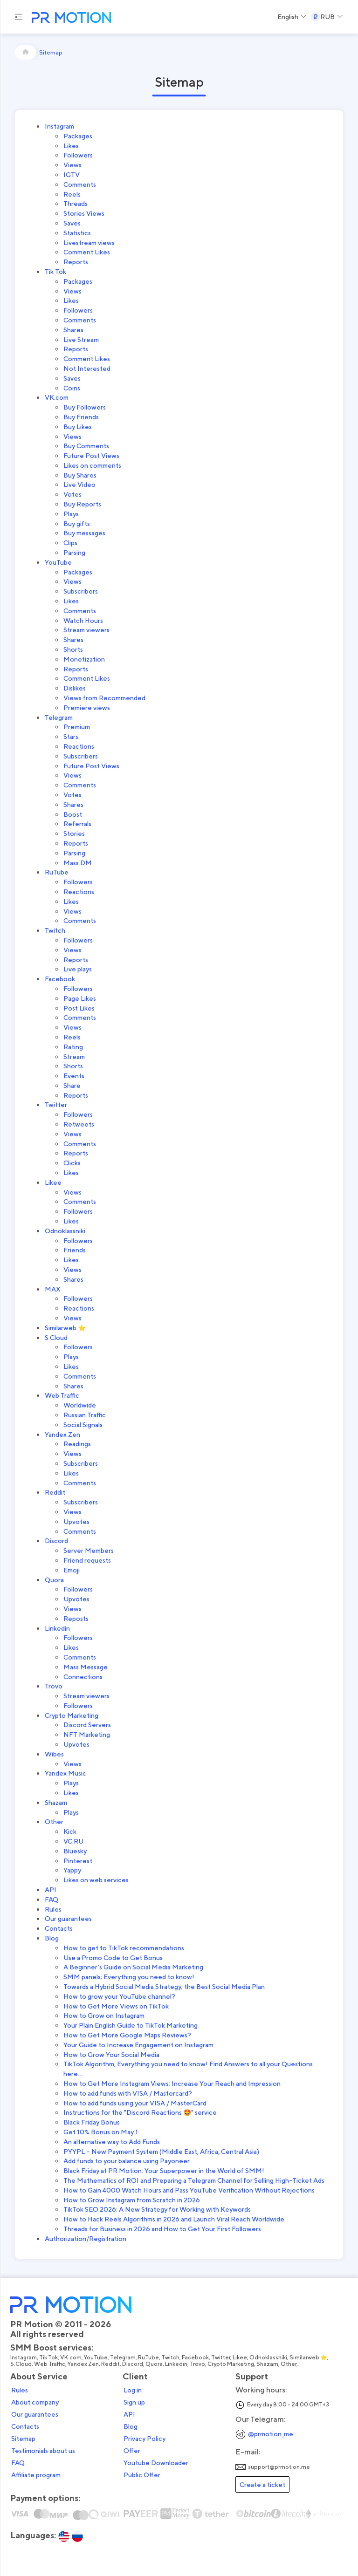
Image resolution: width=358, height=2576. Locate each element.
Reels (72, 194)
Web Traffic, (51, 2364)
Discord (56, 1540)
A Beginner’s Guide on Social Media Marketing (133, 1967)
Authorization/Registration (85, 2238)
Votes (72, 494)
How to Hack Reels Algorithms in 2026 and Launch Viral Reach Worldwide (173, 2219)
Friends (74, 1250)
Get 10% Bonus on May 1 (100, 2132)
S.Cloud (56, 1337)
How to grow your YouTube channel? (119, 1996)
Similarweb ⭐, (309, 2357)
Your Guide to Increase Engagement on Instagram (138, 2045)
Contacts (59, 1928)
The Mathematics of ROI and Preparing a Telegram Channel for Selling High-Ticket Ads (193, 2180)
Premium (76, 727)
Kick (69, 1831)
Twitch (55, 930)
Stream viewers (86, 630)
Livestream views (89, 242)
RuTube (57, 872)
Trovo (53, 1686)
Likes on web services (96, 1880)
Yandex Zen (62, 1434)
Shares (73, 330)
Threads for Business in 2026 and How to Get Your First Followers (162, 2229)
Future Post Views (91, 455)
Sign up (134, 2402)
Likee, (241, 2357)
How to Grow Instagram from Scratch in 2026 (131, 2200)
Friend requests (87, 1560)
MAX (53, 1289)
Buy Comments (86, 446)
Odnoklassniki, (269, 2357)
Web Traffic (62, 1395)
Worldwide (79, 1405)
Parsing (74, 552)
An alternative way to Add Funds (111, 2142)
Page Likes (79, 998)
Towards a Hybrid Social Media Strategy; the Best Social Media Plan (164, 1986)
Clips (70, 543)
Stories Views (83, 213)
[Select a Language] (292, 17)
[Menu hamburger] (18, 16)
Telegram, (124, 2357)
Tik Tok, (49, 2357)
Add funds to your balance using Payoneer (126, 2161)
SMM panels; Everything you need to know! (128, 1977)
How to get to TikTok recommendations (123, 1948)
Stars (70, 736)
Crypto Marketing (71, 1715)
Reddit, (111, 2364)
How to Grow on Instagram (104, 2015)
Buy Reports (82, 504)
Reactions (78, 746)
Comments (79, 184)
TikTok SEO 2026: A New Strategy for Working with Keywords (157, 2209)
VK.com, (72, 2357)
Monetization (84, 659)
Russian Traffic (84, 1415)
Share (72, 1085)
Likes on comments (92, 465)
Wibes (54, 1754)
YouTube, (97, 2357)
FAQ (51, 1899)
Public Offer (142, 2475)
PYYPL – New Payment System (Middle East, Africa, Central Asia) (161, 2151)
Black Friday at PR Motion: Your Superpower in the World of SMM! (163, 2170)
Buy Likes (77, 426)
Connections (83, 1677)
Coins (71, 388)
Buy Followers (84, 407)
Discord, (133, 2364)
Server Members (88, 1550)
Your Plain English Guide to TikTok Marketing (130, 2025)
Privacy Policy (144, 2438)
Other (54, 1821)
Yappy (72, 1870)
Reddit (55, 1492)
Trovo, (198, 2364)
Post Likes (79, 1008)
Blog (52, 1938)
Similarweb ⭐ (65, 1328)
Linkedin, (177, 2364)
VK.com (57, 397)
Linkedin (57, 1628)
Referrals (77, 823)
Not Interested (86, 368)
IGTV (71, 174)
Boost (72, 814)
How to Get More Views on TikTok (116, 2006)
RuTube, (149, 2357)
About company (35, 2402)
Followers (78, 155)
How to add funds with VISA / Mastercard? (127, 2093)
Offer (132, 2450)
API (50, 1889)
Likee (53, 1182)
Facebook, (196, 2357)
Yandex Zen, (84, 2364)
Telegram (59, 717)
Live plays (77, 969)
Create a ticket (262, 2484)
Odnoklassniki (65, 1231)
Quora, (155, 2364)
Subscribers (80, 591)
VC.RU (73, 1841)
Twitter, (222, 2357)
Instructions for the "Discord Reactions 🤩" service (140, 2112)
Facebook (60, 979)
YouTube (58, 562)
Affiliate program (36, 2475)
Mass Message (85, 1667)
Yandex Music (65, 1773)
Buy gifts (76, 523)
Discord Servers (87, 1725)
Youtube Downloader (156, 2463)
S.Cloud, (22, 2364)
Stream (74, 1056)
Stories (74, 833)
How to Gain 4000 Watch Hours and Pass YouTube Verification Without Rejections (189, 2190)
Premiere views (86, 707)
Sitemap (23, 2438)
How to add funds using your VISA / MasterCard (135, 2103)
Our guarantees (68, 1918)
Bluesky (75, 1851)
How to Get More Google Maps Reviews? (127, 2035)
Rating (73, 1047)
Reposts (76, 1618)
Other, (290, 2364)
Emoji (71, 1570)
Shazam (56, 1802)
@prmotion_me (270, 2434)
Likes (71, 146)
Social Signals (83, 1424)
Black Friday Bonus (91, 2122)
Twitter (56, 1104)
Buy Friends (81, 417)
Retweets (78, 1124)
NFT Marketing (86, 1734)
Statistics (77, 233)
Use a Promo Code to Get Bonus (113, 1957)
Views (72, 165)
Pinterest (77, 1861)
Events (73, 1076)
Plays (71, 514)
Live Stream (81, 339)
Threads (75, 203)
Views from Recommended (104, 698)
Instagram (59, 126)
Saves (72, 223)
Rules (53, 1909)
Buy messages (84, 533)
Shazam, (268, 2364)
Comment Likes (86, 252)
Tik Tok (55, 271)
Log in (133, 2390)
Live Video (79, 484)
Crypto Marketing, (231, 2364)
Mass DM (77, 863)
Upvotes (76, 1521)
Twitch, (171, 2357)
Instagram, (24, 2357)
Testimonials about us (43, 2450)
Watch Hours (83, 620)
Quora (54, 1580)
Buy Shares (79, 475)
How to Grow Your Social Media (111, 2054)
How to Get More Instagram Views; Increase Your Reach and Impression (172, 2083)
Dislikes (74, 688)
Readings (77, 1444)
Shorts (73, 649)
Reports (75, 262)
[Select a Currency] (327, 17)
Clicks (72, 1163)
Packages (77, 136)
